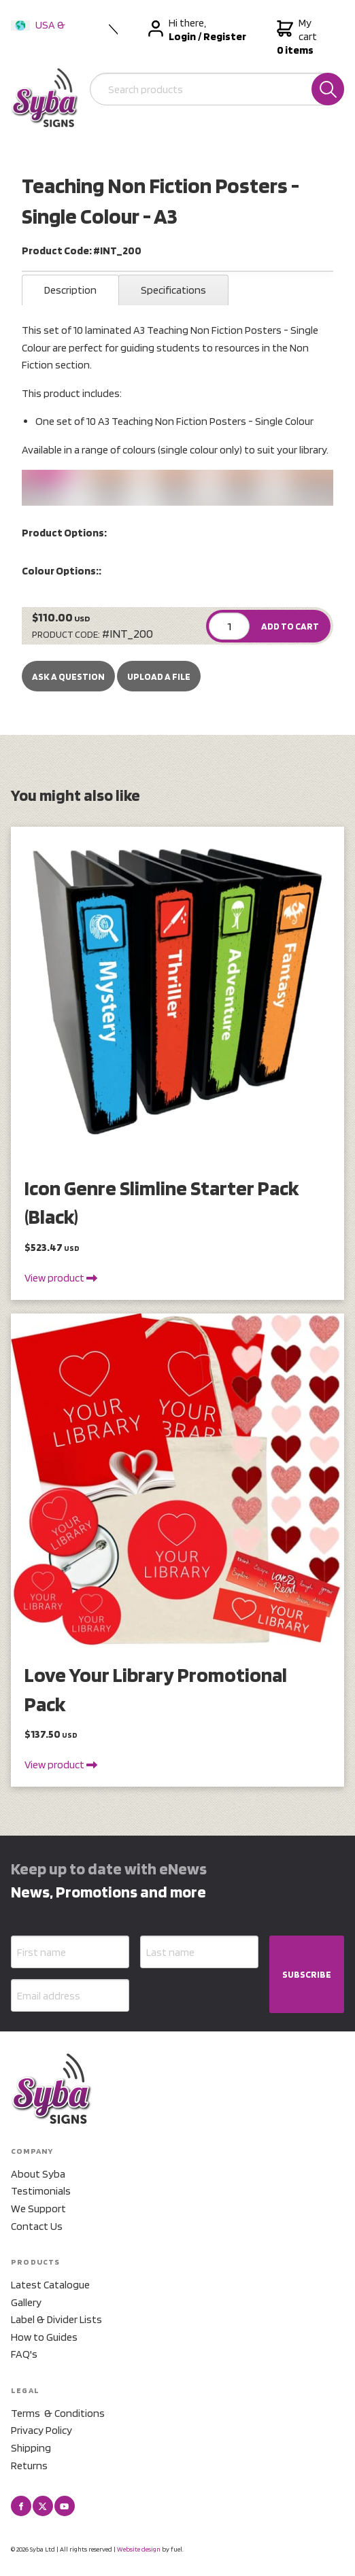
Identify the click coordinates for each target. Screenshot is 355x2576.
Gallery (26, 2302)
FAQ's (24, 2354)
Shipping (31, 2447)
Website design (138, 2549)
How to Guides (44, 2337)
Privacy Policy (41, 2430)
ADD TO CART (290, 626)
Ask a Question (68, 676)
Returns (29, 2465)
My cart (300, 36)
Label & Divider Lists (56, 2319)
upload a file (158, 676)
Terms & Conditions (58, 2413)
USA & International (41, 33)
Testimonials (41, 2190)
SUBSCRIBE (306, 1974)
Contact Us (37, 2226)
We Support (38, 2208)
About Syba (38, 2173)
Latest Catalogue (50, 2284)
